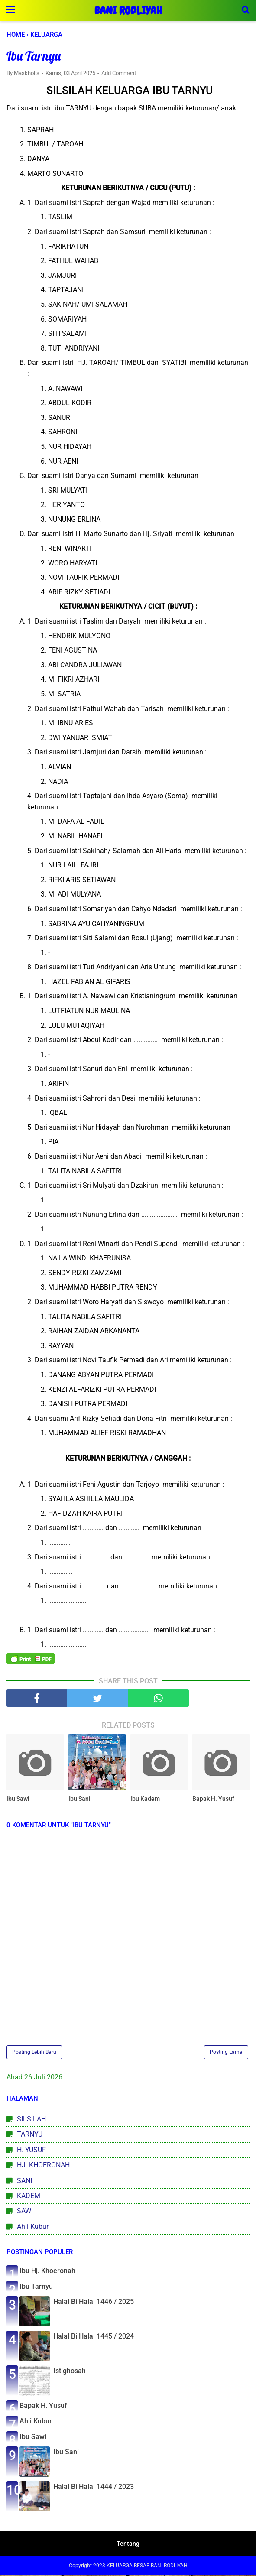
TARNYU (29, 2135)
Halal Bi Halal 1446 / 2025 (93, 2302)
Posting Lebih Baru (34, 2053)
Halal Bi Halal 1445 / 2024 (93, 2337)
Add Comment (118, 73)
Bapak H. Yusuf (213, 1799)
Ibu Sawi (17, 1799)
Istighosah (69, 2372)
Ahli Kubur (33, 2227)
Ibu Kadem (145, 1799)
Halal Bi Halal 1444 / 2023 (93, 2487)
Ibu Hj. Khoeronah (47, 2271)
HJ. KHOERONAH (43, 2166)
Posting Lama (226, 2053)
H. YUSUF (31, 2150)
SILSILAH (31, 2119)
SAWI (25, 2212)
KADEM (28, 2196)
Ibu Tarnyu (36, 2287)
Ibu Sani (79, 1799)
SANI (24, 2181)
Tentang (128, 2544)
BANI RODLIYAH (128, 11)
